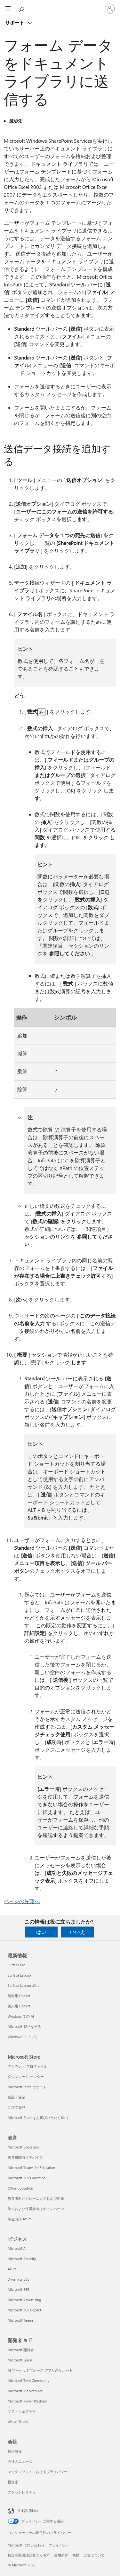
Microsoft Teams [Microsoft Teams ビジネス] (21, 2320)
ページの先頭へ (22, 1901)
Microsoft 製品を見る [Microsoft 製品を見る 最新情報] (24, 2026)
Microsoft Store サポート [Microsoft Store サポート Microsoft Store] (27, 2086)
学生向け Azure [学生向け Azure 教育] (20, 2218)
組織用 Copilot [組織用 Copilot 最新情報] (19, 1995)
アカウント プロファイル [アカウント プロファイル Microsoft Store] (27, 2066)
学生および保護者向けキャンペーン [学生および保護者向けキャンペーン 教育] (36, 2208)
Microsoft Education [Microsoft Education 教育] (23, 2147)
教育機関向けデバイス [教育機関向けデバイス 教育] (25, 2157)
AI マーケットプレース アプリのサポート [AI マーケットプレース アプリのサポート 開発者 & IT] (40, 2370)
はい (41, 1931)
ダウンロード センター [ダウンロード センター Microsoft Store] (26, 2076)
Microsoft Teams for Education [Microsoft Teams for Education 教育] (31, 2167)
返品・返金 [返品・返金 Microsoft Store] (16, 2097)
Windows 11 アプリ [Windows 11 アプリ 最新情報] (23, 2036)
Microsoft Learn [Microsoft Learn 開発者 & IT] (20, 2360)
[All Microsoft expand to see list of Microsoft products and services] (8, 8)
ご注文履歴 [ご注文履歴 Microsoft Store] (16, 2107)
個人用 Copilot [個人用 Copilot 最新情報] (19, 2006)
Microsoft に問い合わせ (26, 2545)
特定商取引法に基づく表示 (29, 2555)
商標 (75, 2555)
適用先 (15, 121)
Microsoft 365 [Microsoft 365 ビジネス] (18, 2289)
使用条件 (61, 2555)
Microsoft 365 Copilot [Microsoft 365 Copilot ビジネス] (24, 2310)
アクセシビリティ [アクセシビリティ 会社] (22, 2492)
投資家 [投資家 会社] (13, 2481)
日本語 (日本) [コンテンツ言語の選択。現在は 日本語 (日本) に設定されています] (27, 2510)
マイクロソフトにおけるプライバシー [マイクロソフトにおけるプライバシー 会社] (38, 2471)
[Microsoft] (59, 5)
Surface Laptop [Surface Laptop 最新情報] (19, 1975)
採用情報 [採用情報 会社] (15, 2451)
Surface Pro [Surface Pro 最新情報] (16, 1964)
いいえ (77, 1931)
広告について (94, 2555)
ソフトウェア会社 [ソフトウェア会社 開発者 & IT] (22, 2411)
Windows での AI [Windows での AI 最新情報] (21, 2016)
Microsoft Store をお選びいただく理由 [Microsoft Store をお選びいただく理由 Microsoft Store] (38, 2117)
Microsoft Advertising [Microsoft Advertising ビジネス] (24, 2299)
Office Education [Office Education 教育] (20, 2188)
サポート (15, 22)
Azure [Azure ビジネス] (12, 2269)
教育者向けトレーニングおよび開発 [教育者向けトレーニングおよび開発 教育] (36, 2198)
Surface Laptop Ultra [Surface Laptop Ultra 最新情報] (24, 1985)
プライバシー (59, 2545)
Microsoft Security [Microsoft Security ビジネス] (22, 2258)
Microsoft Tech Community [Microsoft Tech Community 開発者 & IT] (28, 2380)
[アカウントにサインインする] (109, 8)
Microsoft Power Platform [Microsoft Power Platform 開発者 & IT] (27, 2401)
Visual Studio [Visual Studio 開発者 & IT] (18, 2421)
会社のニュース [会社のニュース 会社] (20, 2461)
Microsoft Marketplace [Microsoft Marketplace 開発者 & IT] (25, 2390)
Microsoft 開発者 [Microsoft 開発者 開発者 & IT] (21, 2349)
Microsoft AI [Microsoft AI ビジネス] (17, 2248)
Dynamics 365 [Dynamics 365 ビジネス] (18, 2279)
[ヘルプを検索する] (22, 8)
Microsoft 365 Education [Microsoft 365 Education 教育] (26, 2177)
